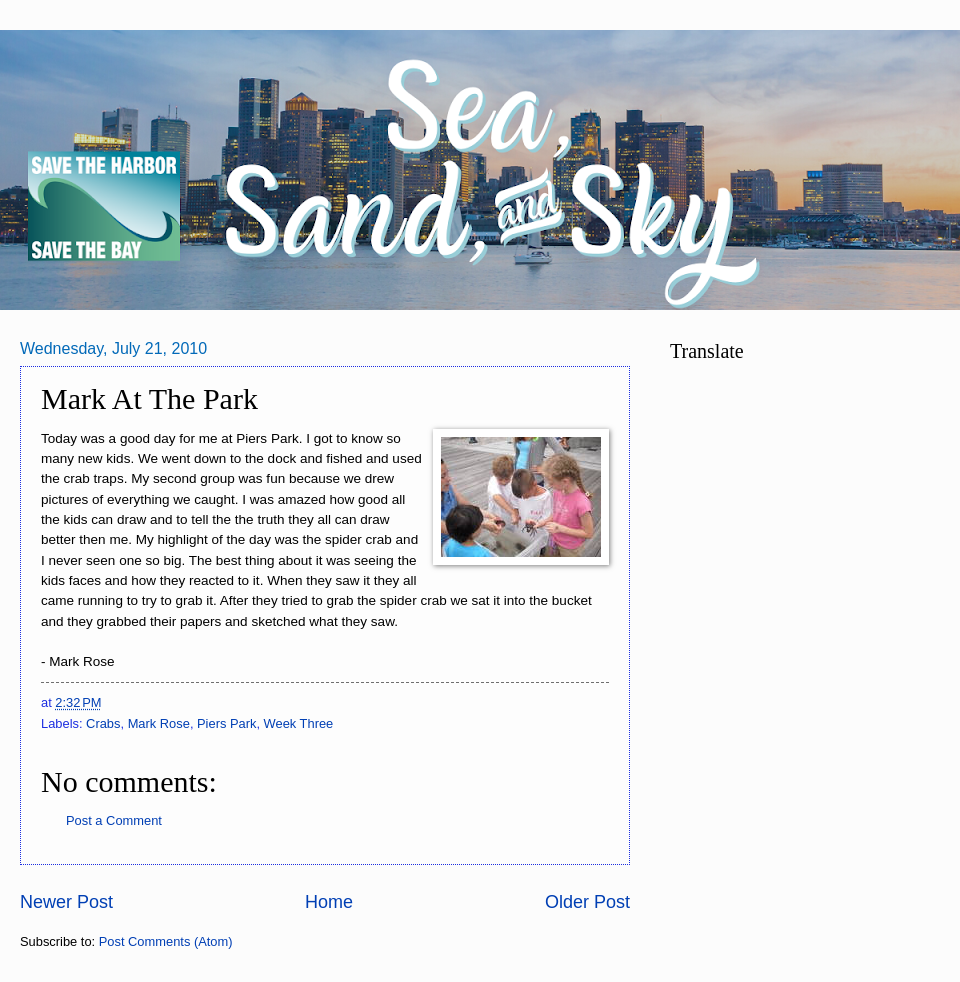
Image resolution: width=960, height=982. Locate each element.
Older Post (587, 902)
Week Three (299, 723)
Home (329, 902)
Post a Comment (114, 820)
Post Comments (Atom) (166, 941)
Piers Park (226, 723)
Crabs (103, 723)
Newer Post (66, 902)
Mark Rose (159, 723)
